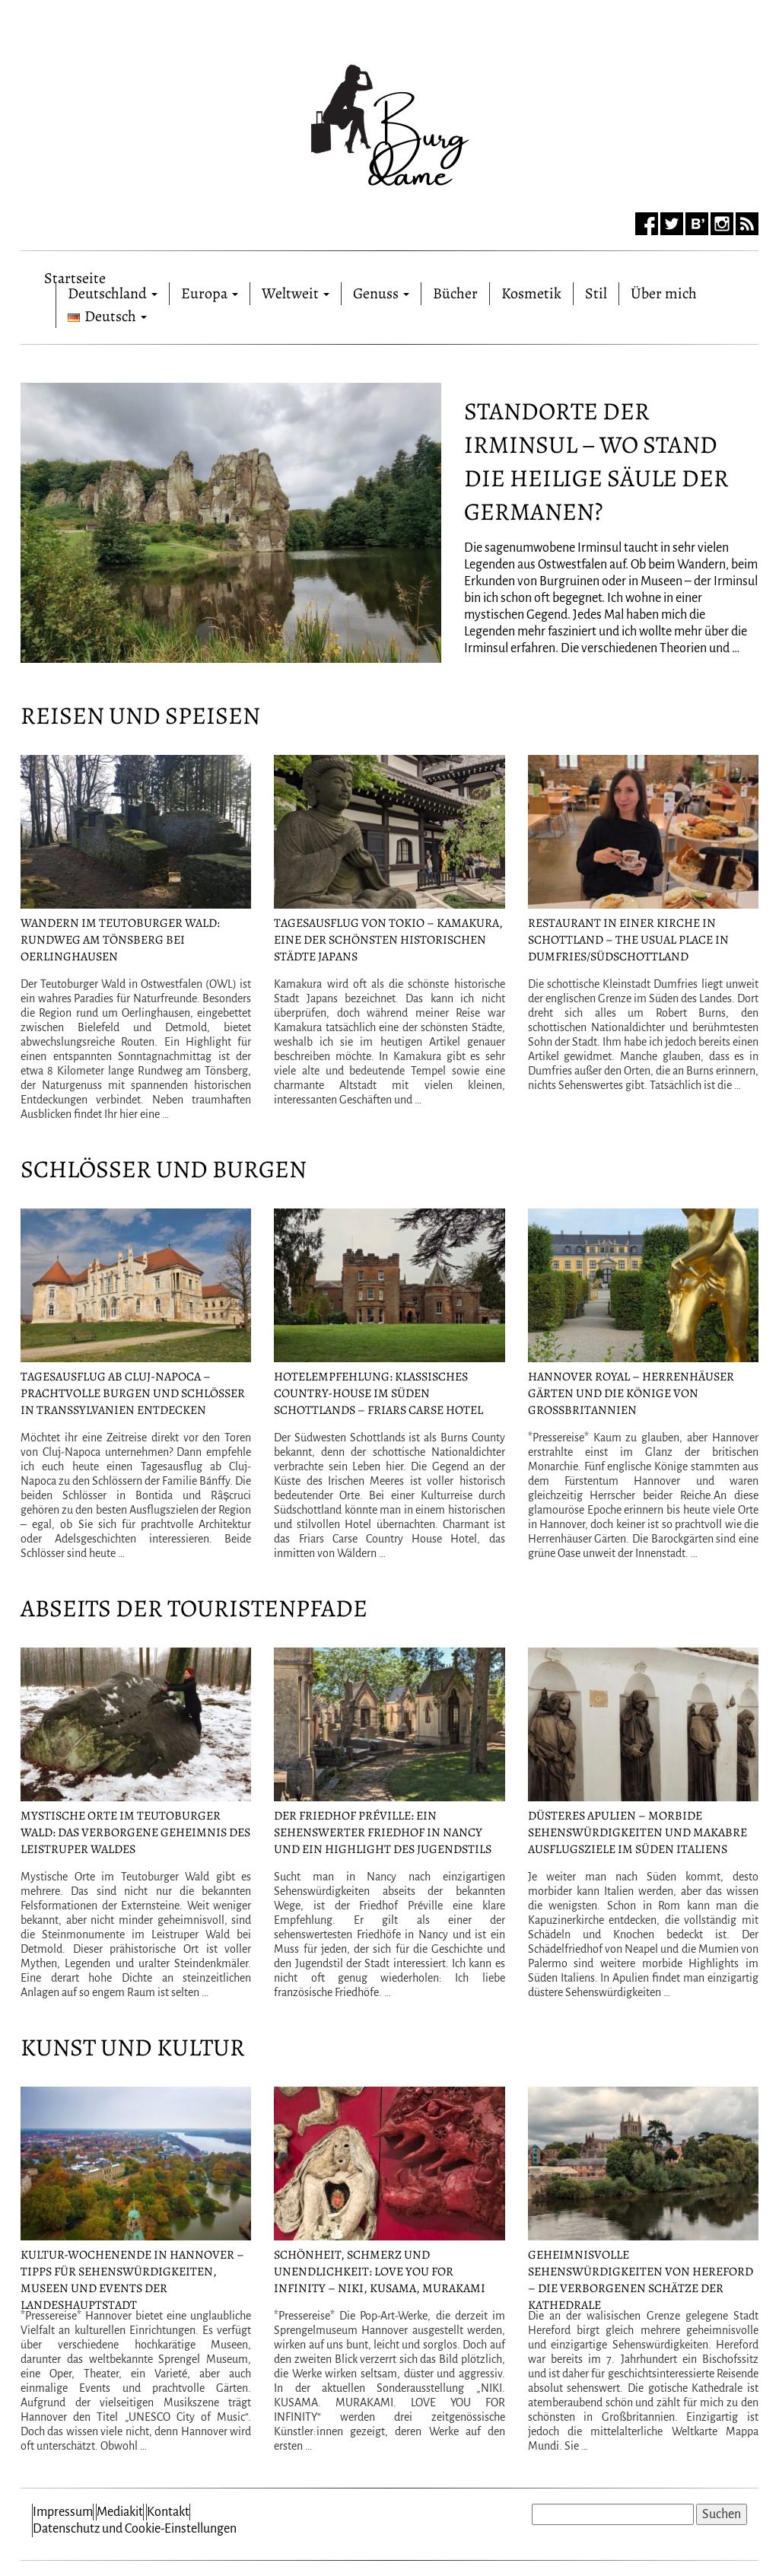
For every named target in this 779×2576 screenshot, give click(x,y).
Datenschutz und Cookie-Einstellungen (135, 2529)
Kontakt (168, 2512)
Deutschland (112, 293)
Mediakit (120, 2512)
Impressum (63, 2512)
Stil (596, 293)
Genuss (381, 293)
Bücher (455, 293)
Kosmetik (531, 293)
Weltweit (295, 293)
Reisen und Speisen (140, 715)
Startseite (75, 275)
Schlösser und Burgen (164, 1169)
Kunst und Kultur (133, 2047)
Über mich (664, 293)
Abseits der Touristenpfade (194, 1608)
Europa (209, 293)
